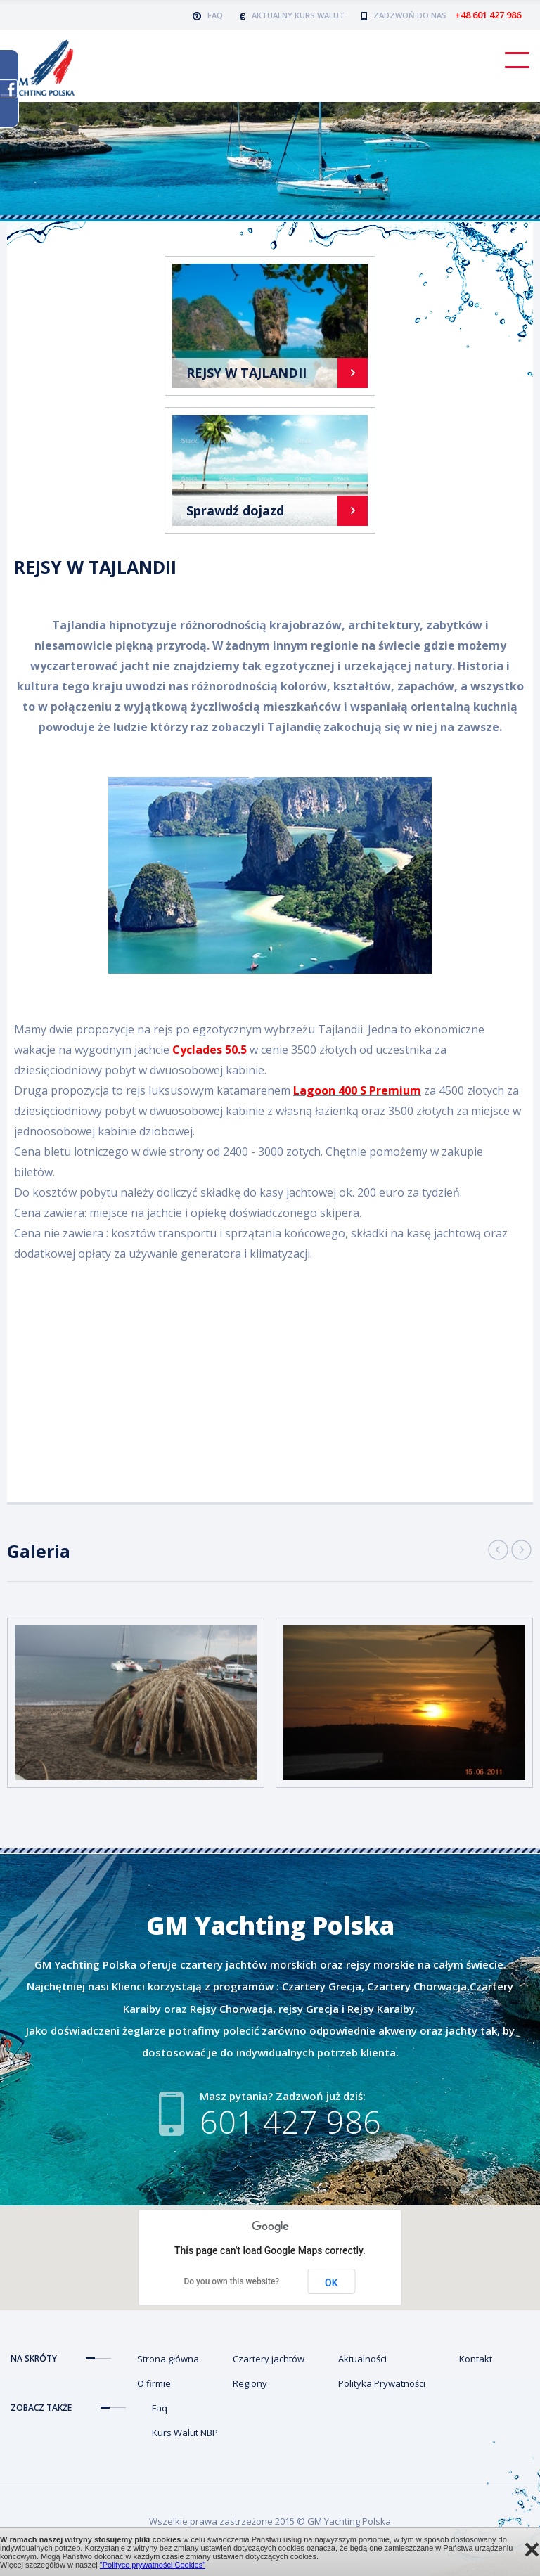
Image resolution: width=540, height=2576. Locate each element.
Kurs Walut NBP (185, 2432)
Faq (159, 2408)
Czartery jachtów (268, 2358)
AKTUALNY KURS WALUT (292, 15)
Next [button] (521, 1550)
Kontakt (475, 2358)
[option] (135, 1703)
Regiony (250, 2383)
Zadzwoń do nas (441, 14)
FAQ (208, 15)
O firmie (154, 2383)
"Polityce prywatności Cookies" (152, 2565)
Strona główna (168, 2358)
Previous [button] (498, 1550)
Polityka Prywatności (381, 2383)
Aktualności (362, 2358)
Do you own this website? (231, 2281)
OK (331, 2282)
